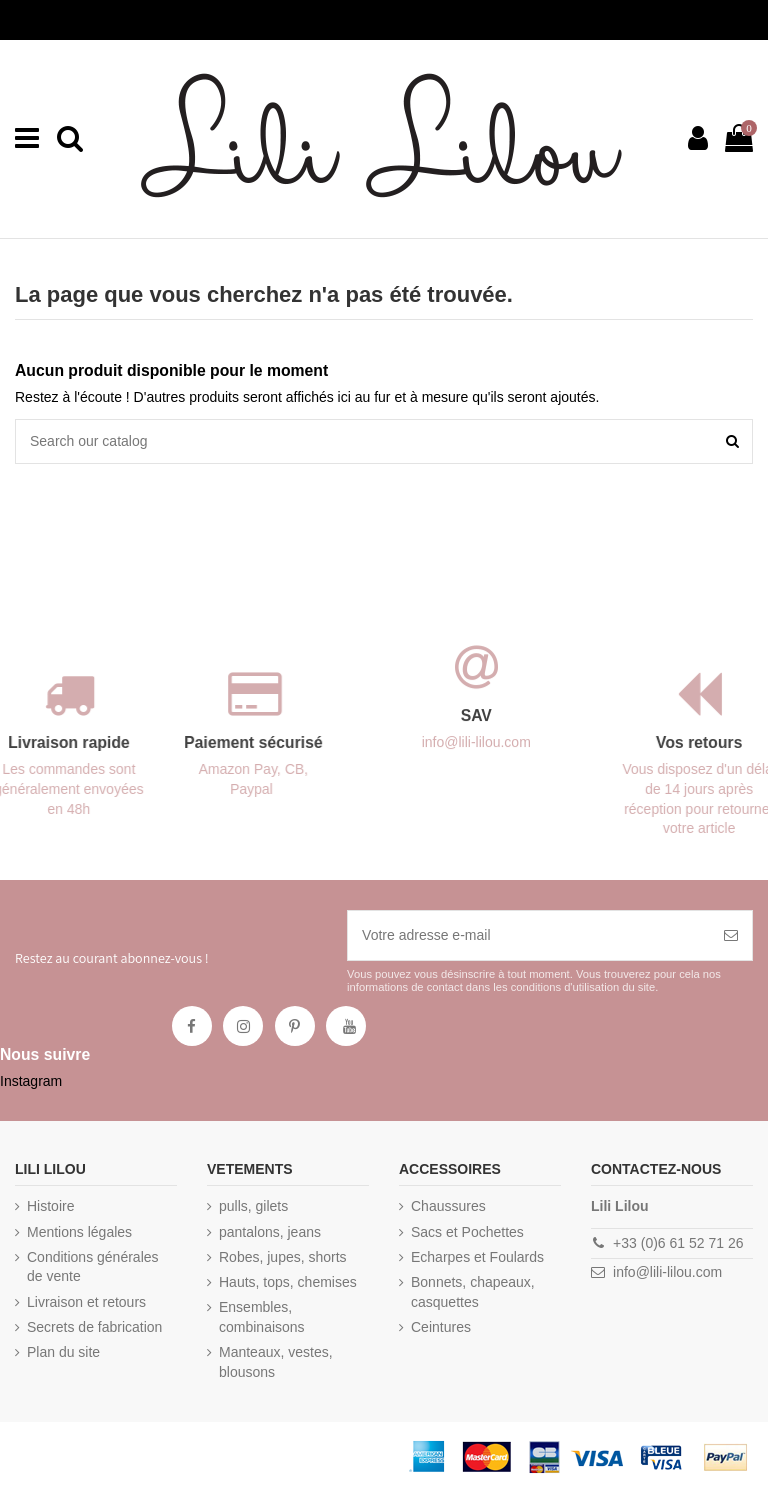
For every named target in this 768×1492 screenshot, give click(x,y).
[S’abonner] (731, 935)
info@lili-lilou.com (667, 1272)
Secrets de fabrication (94, 1327)
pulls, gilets (253, 1206)
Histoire (50, 1206)
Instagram (31, 1081)
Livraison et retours (86, 1302)
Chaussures (448, 1206)
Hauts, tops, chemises (288, 1282)
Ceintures (441, 1327)
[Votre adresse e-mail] (529, 935)
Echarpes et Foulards (477, 1257)
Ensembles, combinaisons (262, 1317)
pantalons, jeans (270, 1232)
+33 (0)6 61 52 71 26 (678, 1243)
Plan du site (63, 1352)
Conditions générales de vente (93, 1267)
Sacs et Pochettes (467, 1232)
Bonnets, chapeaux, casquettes (473, 1292)
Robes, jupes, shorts (283, 1257)
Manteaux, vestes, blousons (276, 1362)
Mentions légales (79, 1232)
